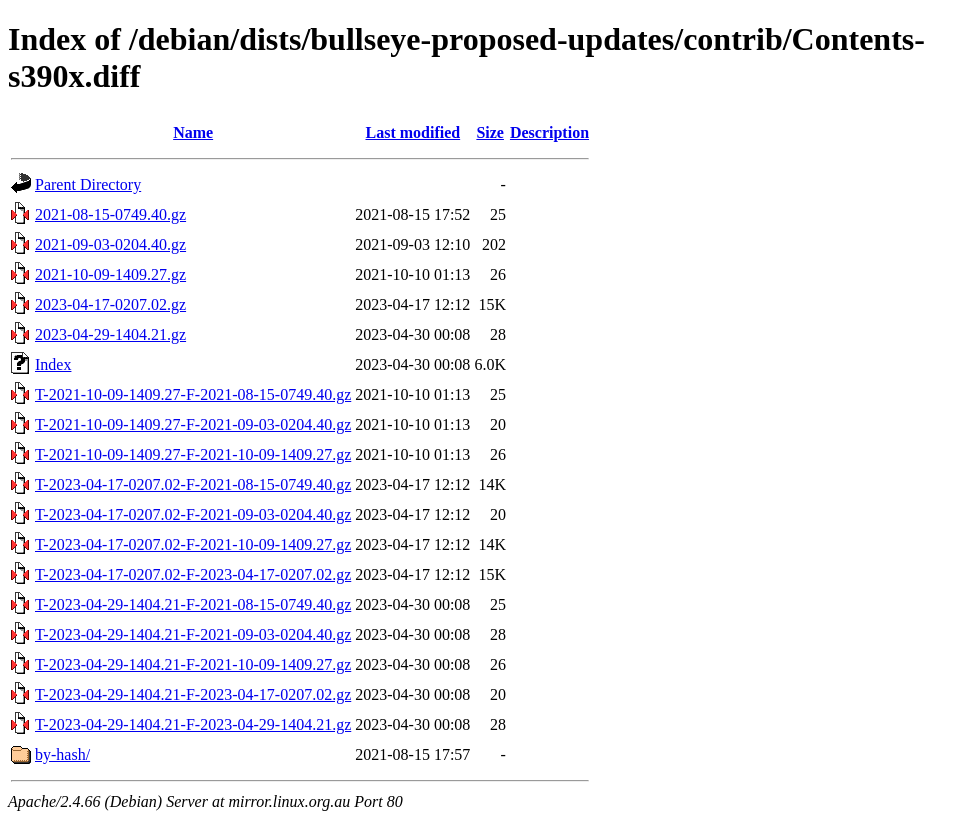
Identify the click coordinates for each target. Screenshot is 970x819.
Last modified (412, 132)
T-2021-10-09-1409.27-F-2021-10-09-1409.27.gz (193, 454)
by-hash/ (62, 754)
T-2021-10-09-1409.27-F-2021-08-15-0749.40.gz (193, 394)
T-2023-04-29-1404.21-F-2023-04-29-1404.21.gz (193, 724)
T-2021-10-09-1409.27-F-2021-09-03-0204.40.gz (193, 424)
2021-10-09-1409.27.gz (110, 274)
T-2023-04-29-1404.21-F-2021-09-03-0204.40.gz (193, 634)
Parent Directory (88, 184)
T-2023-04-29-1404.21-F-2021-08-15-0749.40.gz (193, 604)
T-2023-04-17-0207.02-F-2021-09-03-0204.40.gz (193, 514)
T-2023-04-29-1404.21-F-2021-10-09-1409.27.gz (193, 664)
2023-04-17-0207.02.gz (110, 304)
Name (193, 132)
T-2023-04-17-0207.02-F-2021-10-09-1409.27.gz (193, 544)
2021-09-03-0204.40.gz (110, 244)
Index (53, 364)
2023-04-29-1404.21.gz (110, 334)
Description (549, 132)
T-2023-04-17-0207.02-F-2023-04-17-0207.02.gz (193, 574)
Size (490, 132)
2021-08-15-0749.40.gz (110, 214)
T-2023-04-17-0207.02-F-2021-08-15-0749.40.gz (193, 484)
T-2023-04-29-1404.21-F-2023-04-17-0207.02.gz (193, 694)
